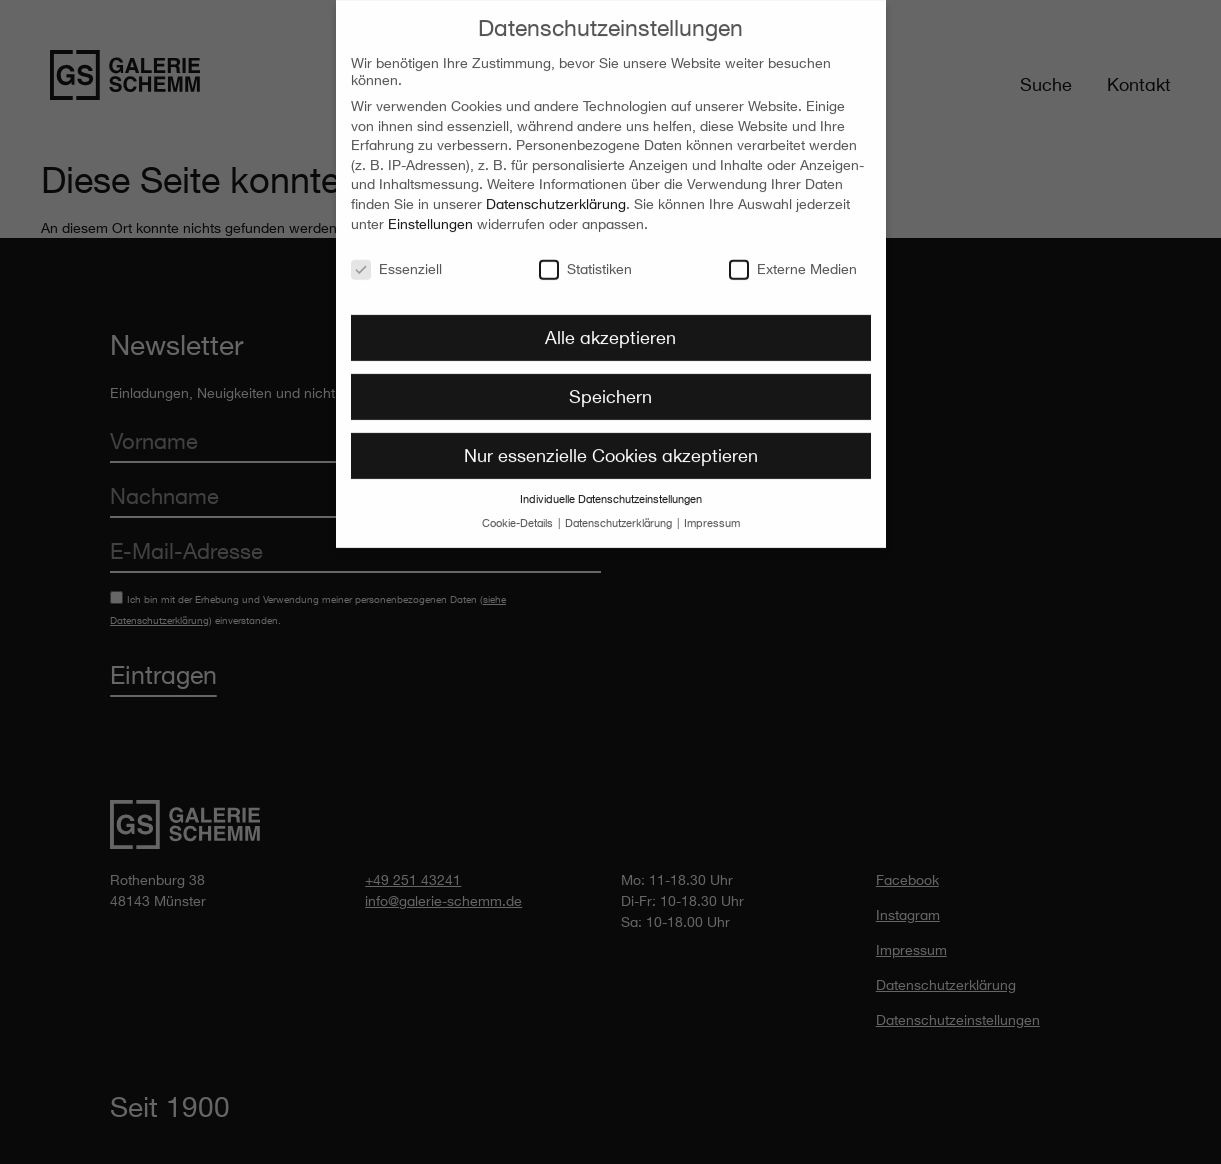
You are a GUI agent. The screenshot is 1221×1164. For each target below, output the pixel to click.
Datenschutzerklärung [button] (620, 516)
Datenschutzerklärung (556, 196)
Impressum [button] (712, 516)
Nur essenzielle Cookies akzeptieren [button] (611, 448)
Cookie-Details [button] (519, 516)
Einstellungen (430, 215)
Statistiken (585, 260)
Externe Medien (793, 260)
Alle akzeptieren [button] (610, 330)
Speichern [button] (610, 389)
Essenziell (396, 260)
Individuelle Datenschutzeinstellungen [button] (611, 492)
